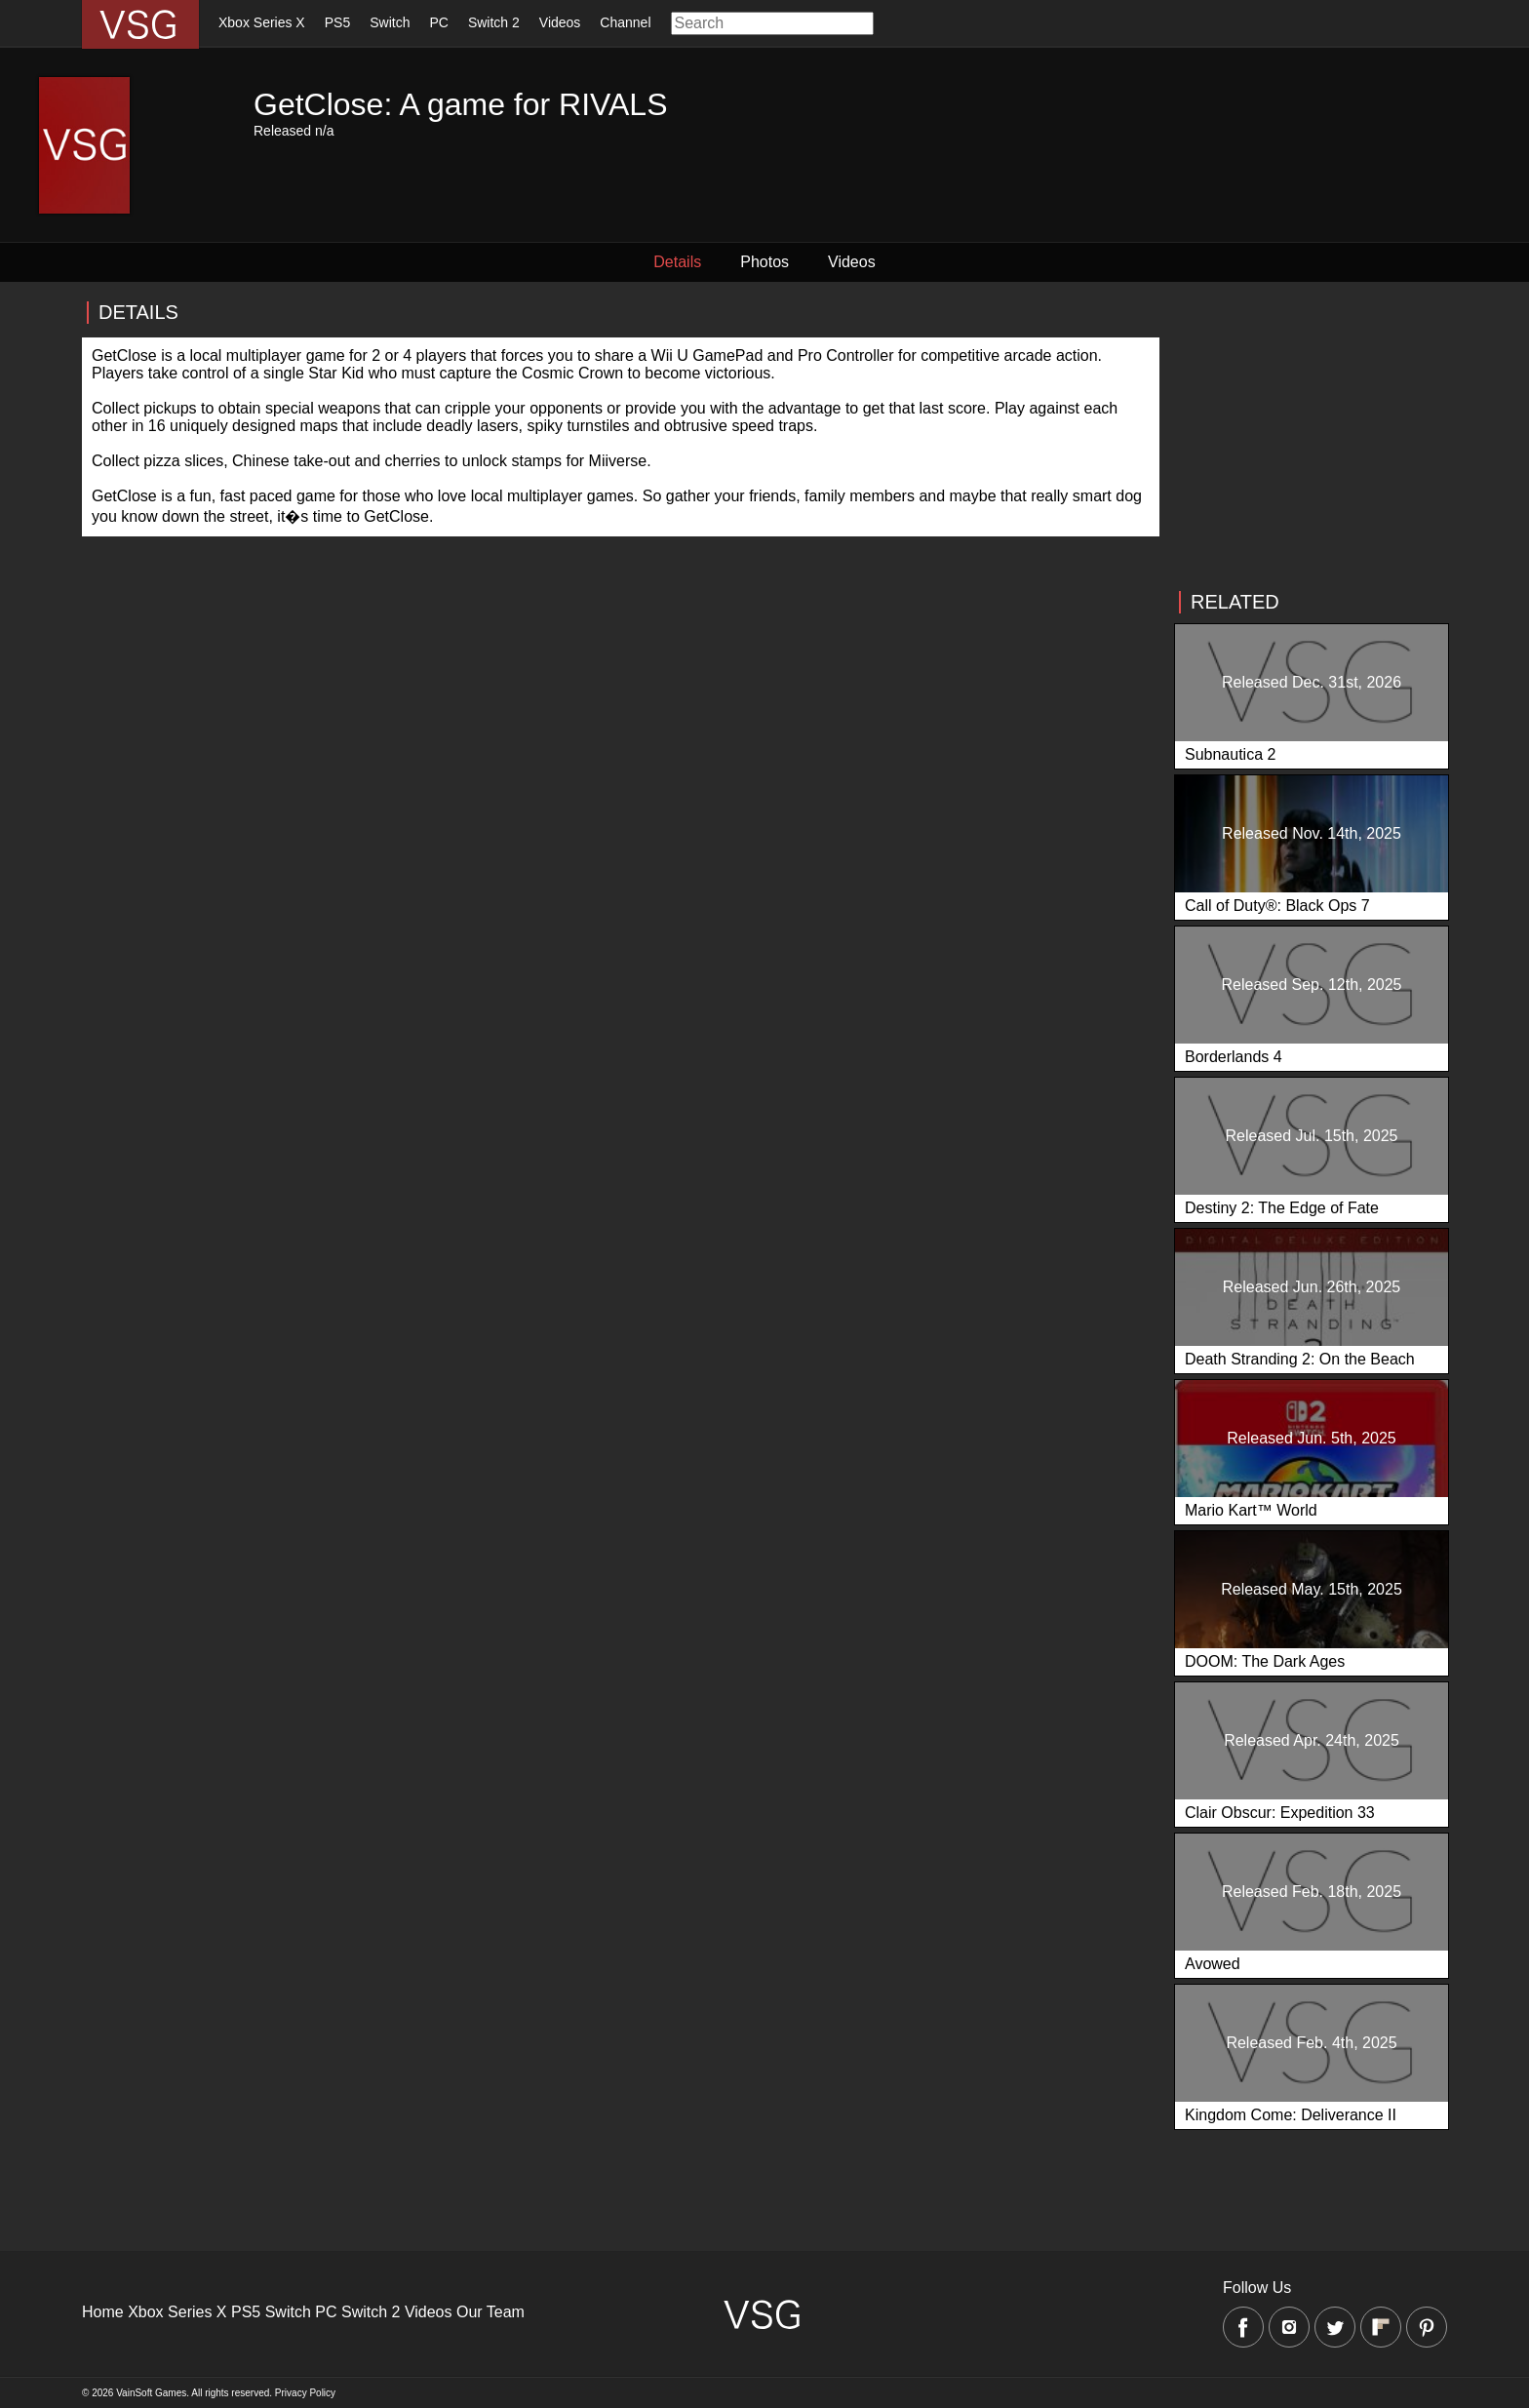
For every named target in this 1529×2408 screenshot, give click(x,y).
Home (103, 2312)
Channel (625, 22)
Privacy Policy (305, 2393)
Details (677, 262)
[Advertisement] (1310, 436)
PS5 (337, 22)
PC (438, 22)
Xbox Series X (261, 22)
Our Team (490, 2312)
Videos (560, 22)
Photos (764, 262)
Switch (390, 22)
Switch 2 (494, 22)
